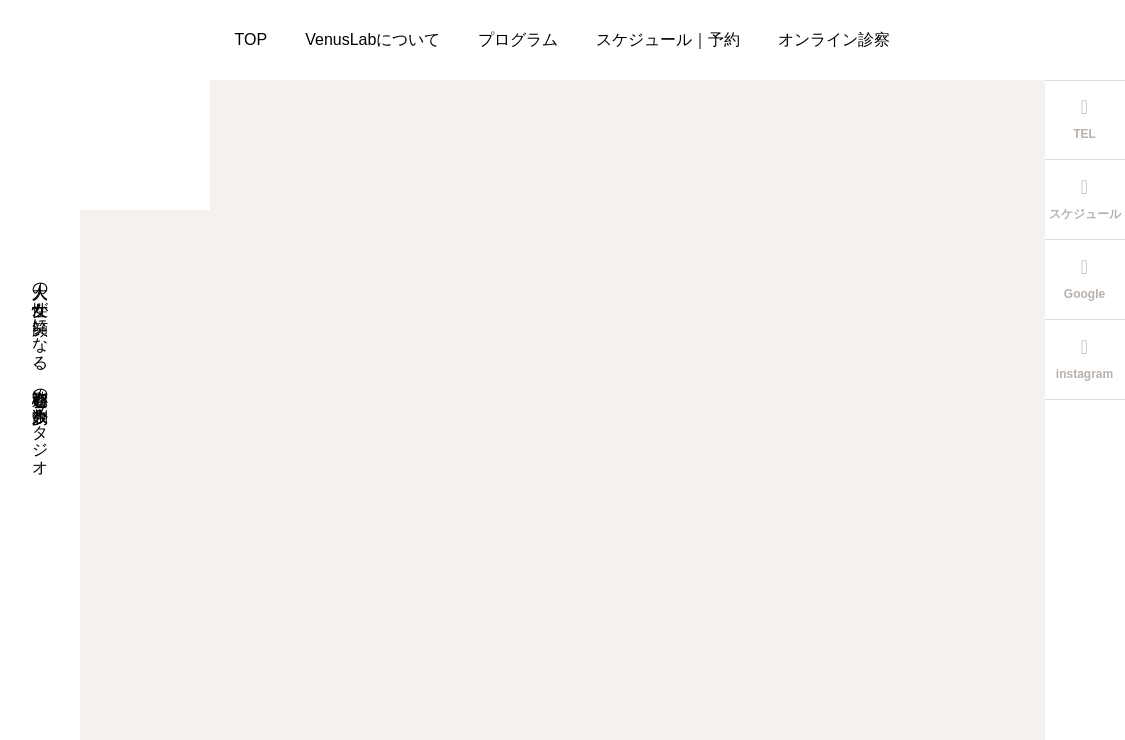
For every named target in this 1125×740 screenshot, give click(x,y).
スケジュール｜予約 (668, 39)
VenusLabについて (372, 39)
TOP (251, 39)
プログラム (518, 39)
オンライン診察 (834, 39)
